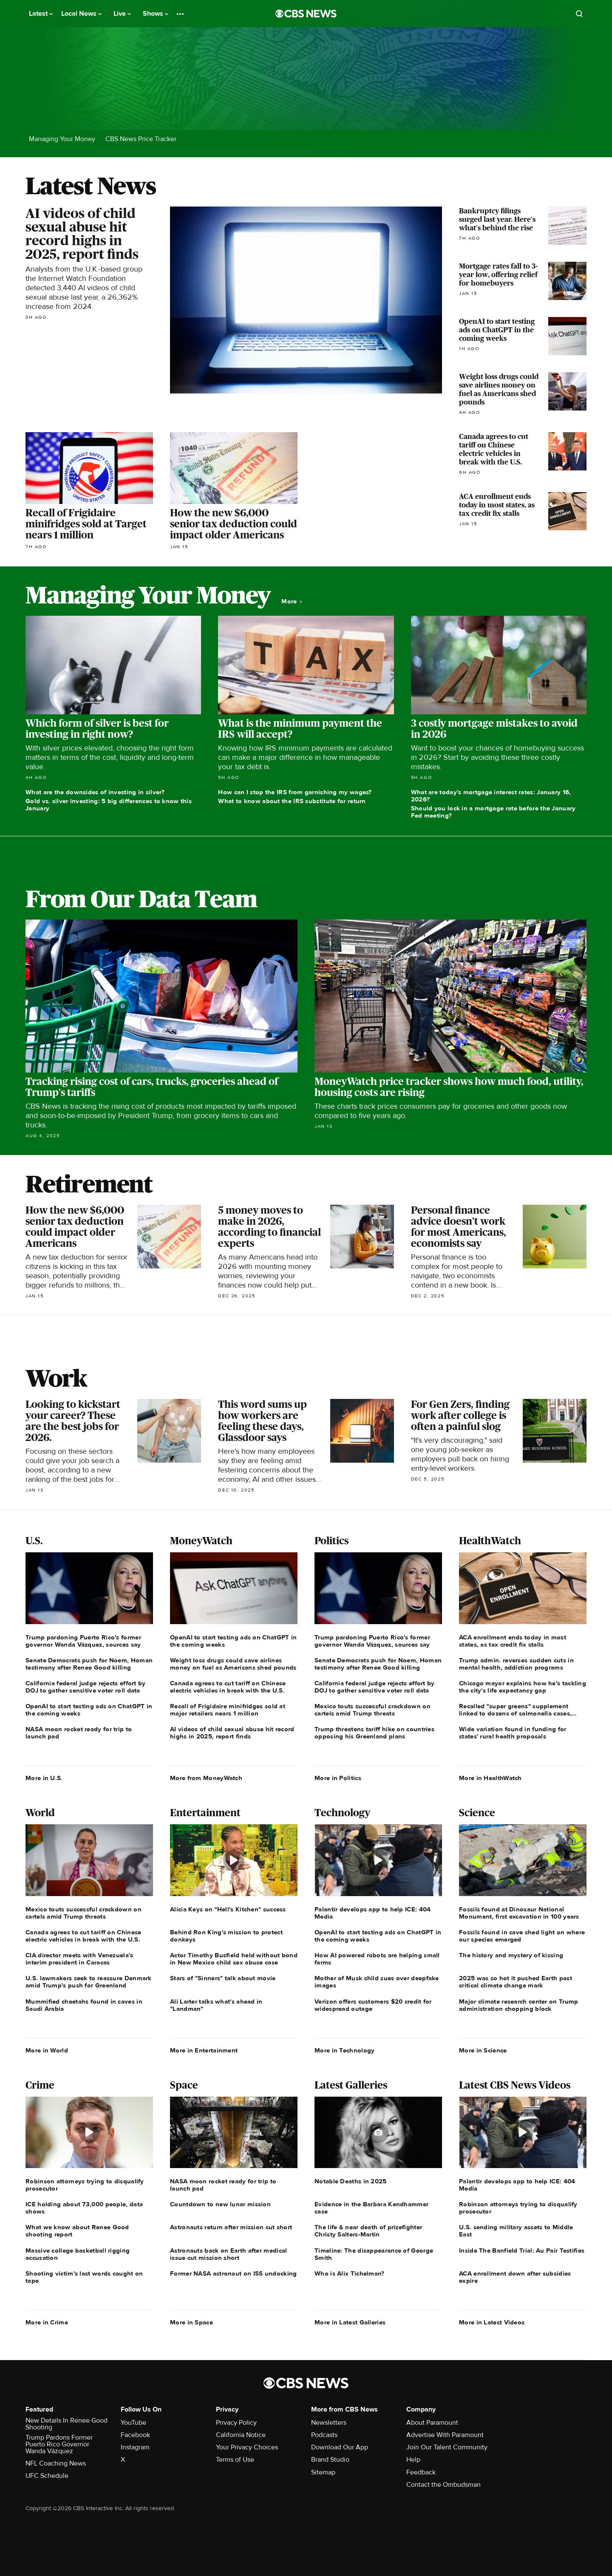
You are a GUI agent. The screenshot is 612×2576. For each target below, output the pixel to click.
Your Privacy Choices (247, 2447)
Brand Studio (330, 2459)
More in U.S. (44, 1778)
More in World (47, 2050)
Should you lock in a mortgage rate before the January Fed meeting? (493, 811)
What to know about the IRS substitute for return (292, 801)
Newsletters (328, 2422)
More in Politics (337, 1778)
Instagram (135, 2447)
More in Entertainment (204, 2050)
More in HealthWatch (490, 1778)
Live (122, 13)
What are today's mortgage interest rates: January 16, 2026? (491, 795)
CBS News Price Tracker (140, 139)
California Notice (241, 2435)
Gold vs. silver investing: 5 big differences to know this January (109, 804)
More (291, 601)
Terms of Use (235, 2459)
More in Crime (47, 2322)
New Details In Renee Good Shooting (67, 2424)
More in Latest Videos (491, 2322)
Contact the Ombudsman (443, 2484)
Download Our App (339, 2447)
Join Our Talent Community (446, 2447)
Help (413, 2459)
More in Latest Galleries (349, 2322)
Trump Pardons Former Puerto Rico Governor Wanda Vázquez (59, 2444)
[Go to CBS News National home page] (306, 13)
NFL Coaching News (56, 2463)
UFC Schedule (47, 2475)
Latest (41, 13)
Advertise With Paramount (445, 2435)
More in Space (191, 2322)
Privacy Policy (236, 2422)
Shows (155, 13)
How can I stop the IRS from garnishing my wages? (294, 792)
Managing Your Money (62, 139)
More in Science (483, 2050)
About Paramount (432, 2422)
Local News (81, 13)
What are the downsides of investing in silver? (95, 792)
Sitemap (323, 2472)
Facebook (135, 2435)
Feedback (421, 2472)
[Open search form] (579, 13)
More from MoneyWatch (206, 1778)
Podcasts (324, 2435)
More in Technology (344, 2050)
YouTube (133, 2422)
